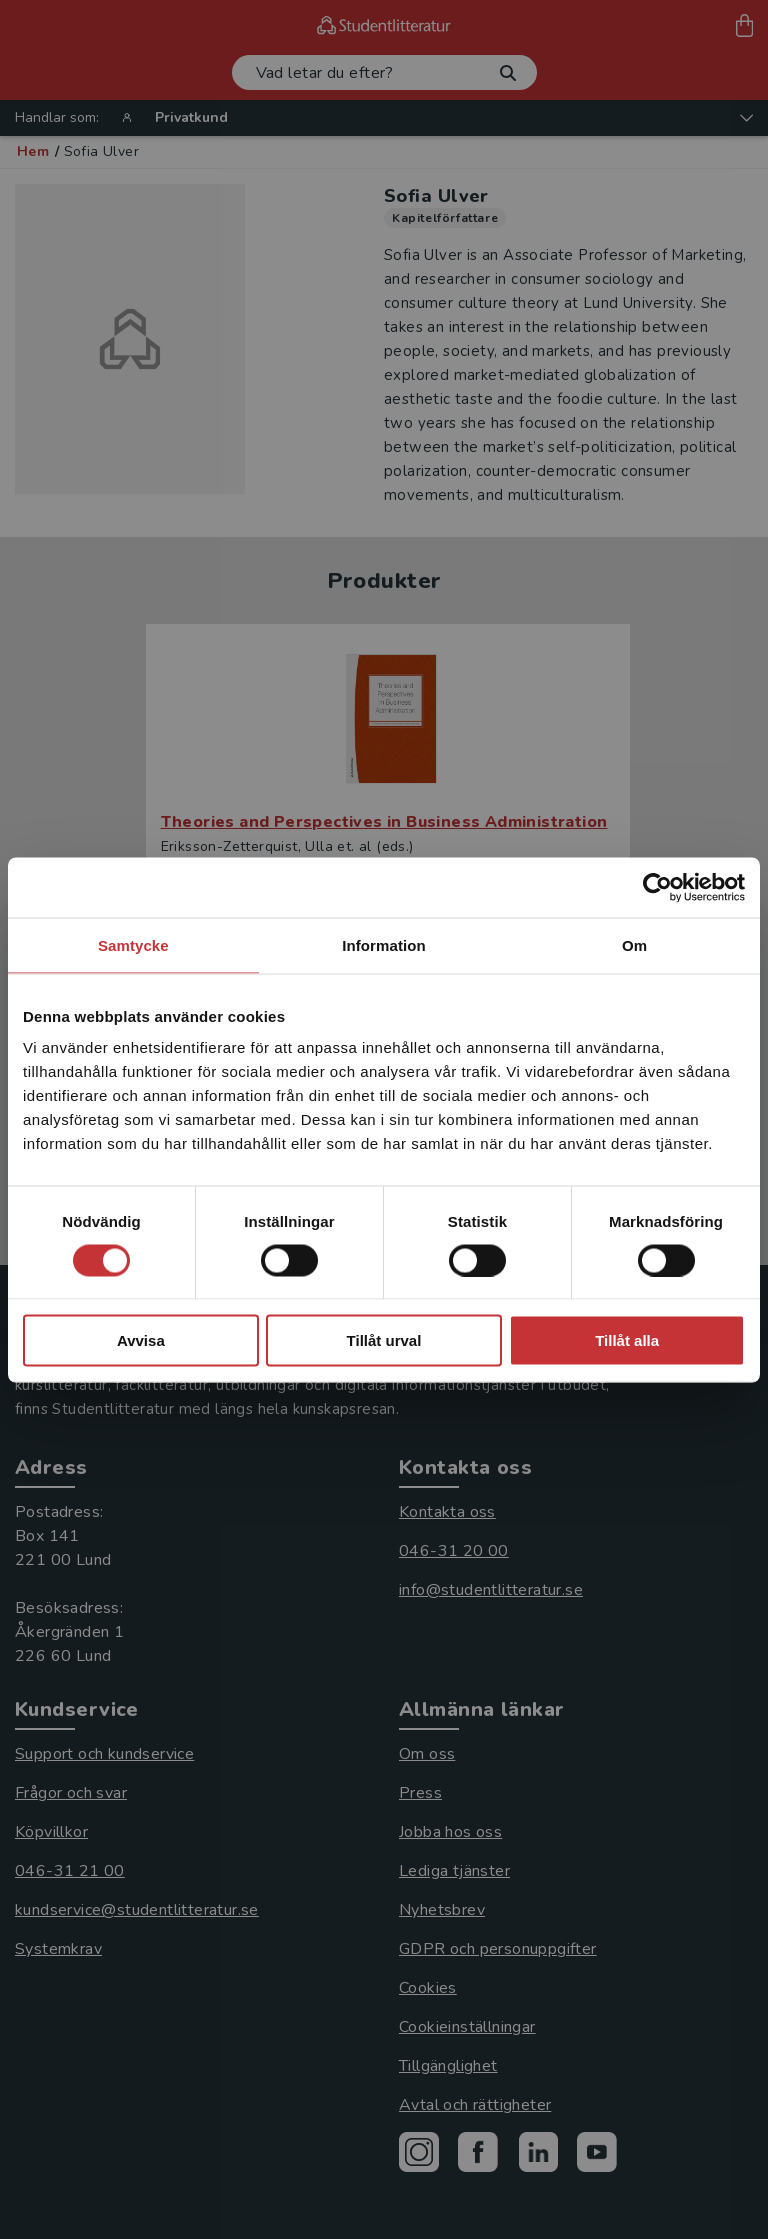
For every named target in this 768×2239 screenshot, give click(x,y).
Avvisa (141, 1340)
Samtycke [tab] (133, 944)
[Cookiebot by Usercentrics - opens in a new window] (657, 887)
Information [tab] (384, 944)
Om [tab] (634, 944)
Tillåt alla (627, 1340)
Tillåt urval (384, 1340)
